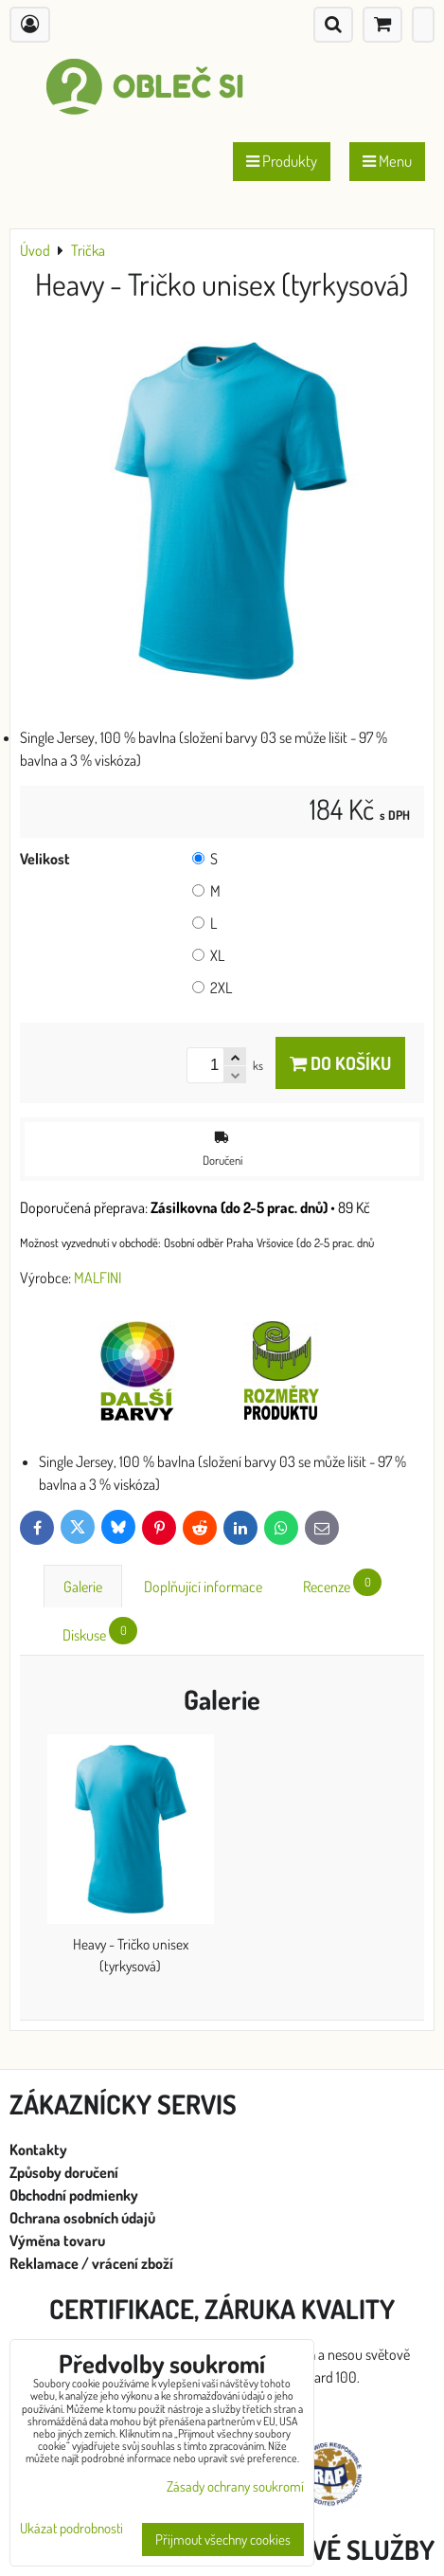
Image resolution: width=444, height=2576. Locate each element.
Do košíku (340, 1063)
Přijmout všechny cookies (223, 2540)
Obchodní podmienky (73, 2195)
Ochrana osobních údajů (83, 2217)
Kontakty (38, 2149)
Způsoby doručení (65, 2172)
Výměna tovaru (57, 2240)
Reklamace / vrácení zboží (91, 2263)
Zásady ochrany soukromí (235, 2486)
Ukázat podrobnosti (71, 2529)
